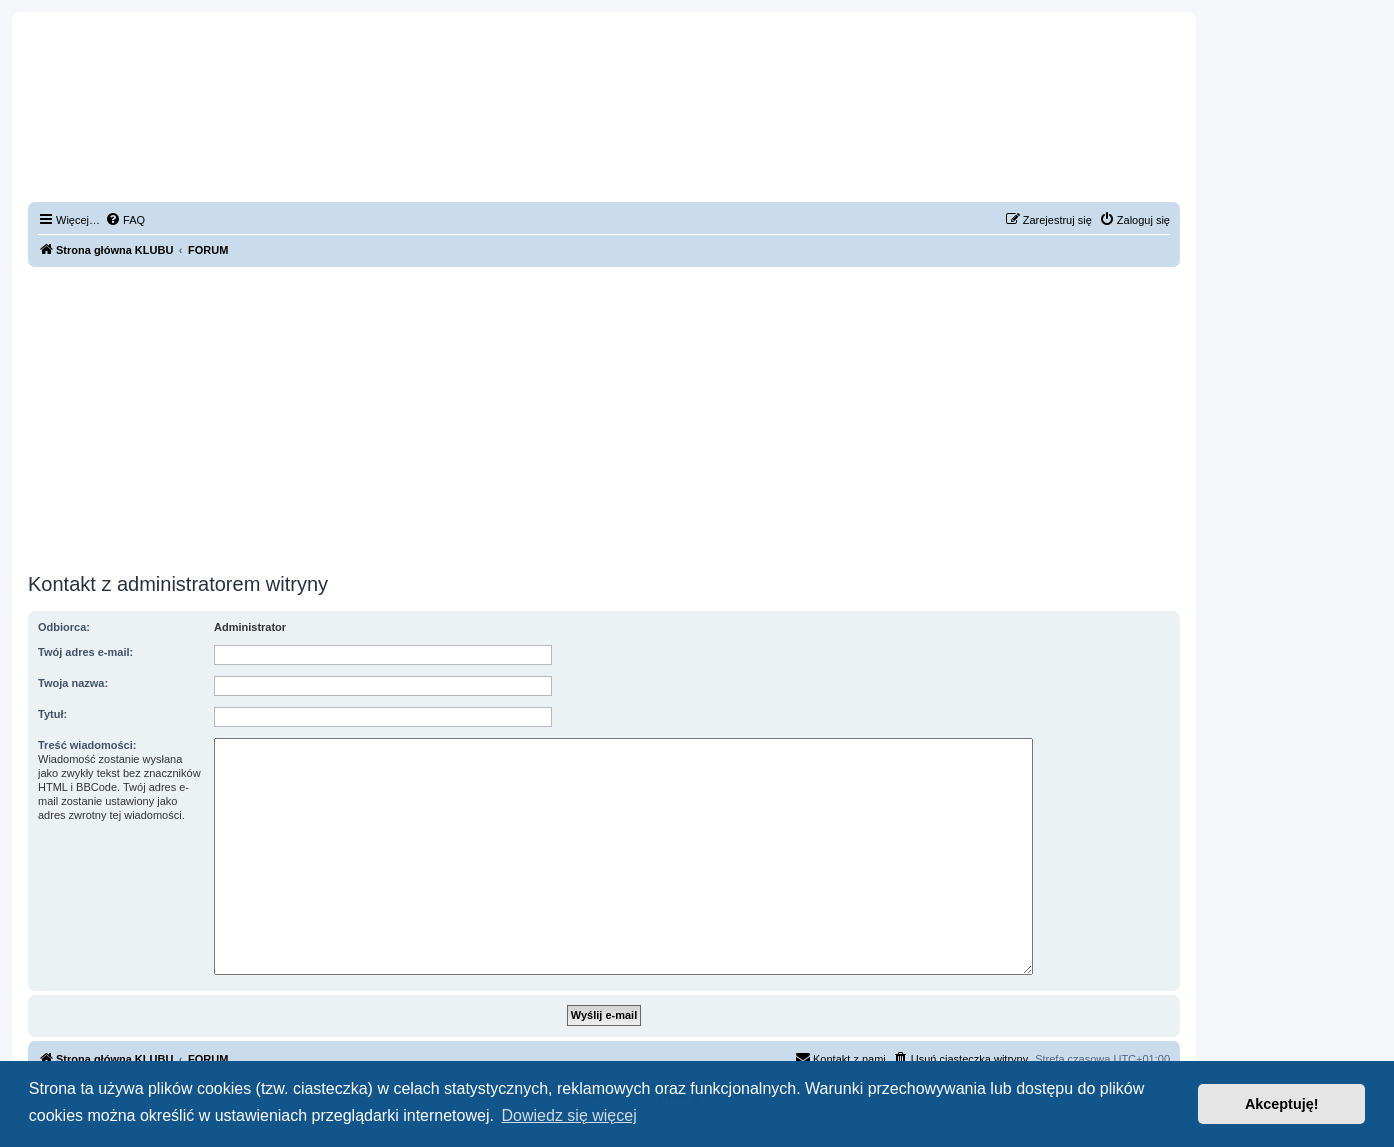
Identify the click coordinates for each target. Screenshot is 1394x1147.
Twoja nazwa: (73, 683)
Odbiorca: (64, 627)
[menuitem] (125, 220)
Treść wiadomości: (87, 745)
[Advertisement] (604, 417)
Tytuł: (52, 714)
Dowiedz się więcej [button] (569, 1115)
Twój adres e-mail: (85, 652)
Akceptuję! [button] (1282, 1104)
